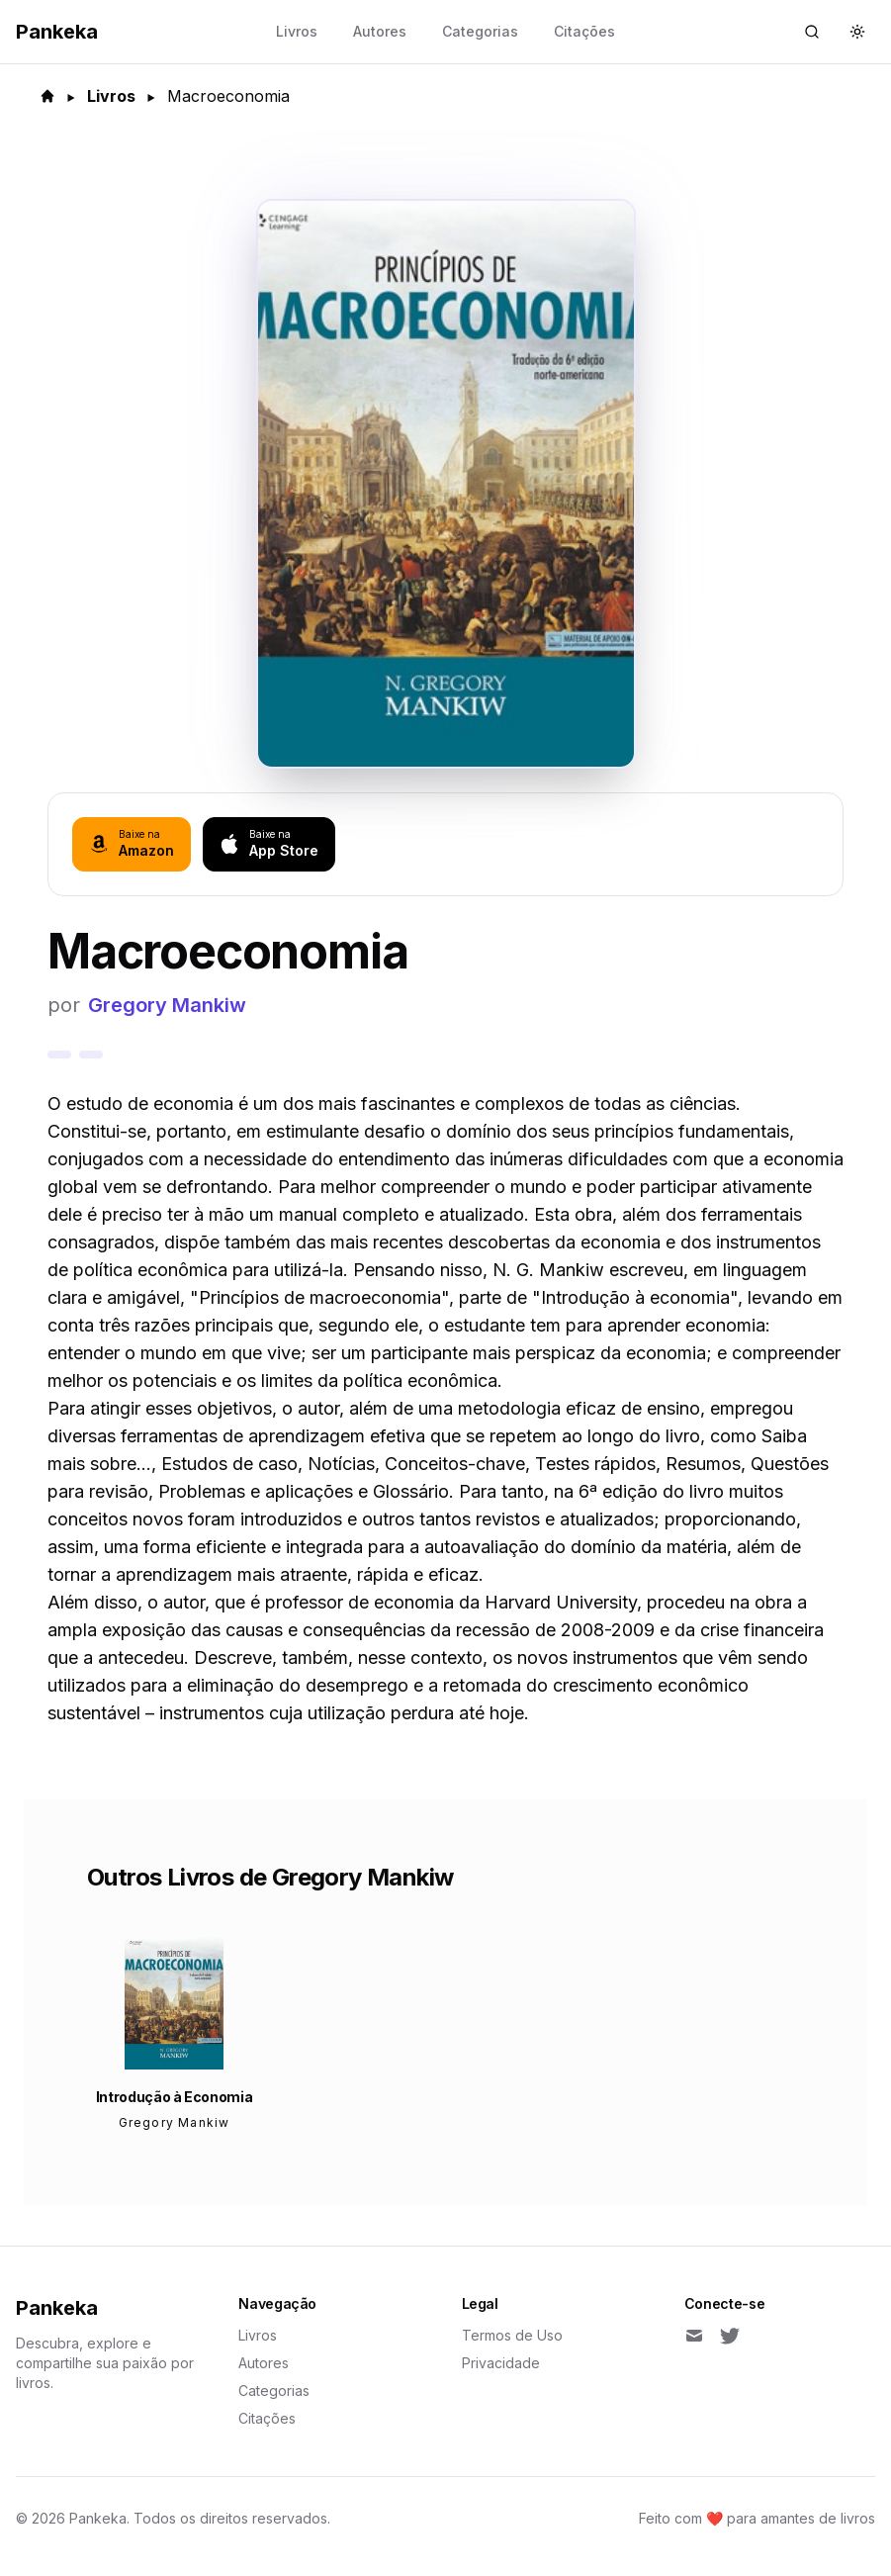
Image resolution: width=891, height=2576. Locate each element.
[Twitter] (730, 2336)
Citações (584, 31)
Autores (379, 31)
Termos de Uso (512, 2335)
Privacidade (501, 2362)
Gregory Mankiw (167, 1005)
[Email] (694, 2336)
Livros (296, 31)
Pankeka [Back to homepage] (57, 32)
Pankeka (57, 2308)
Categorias (480, 31)
